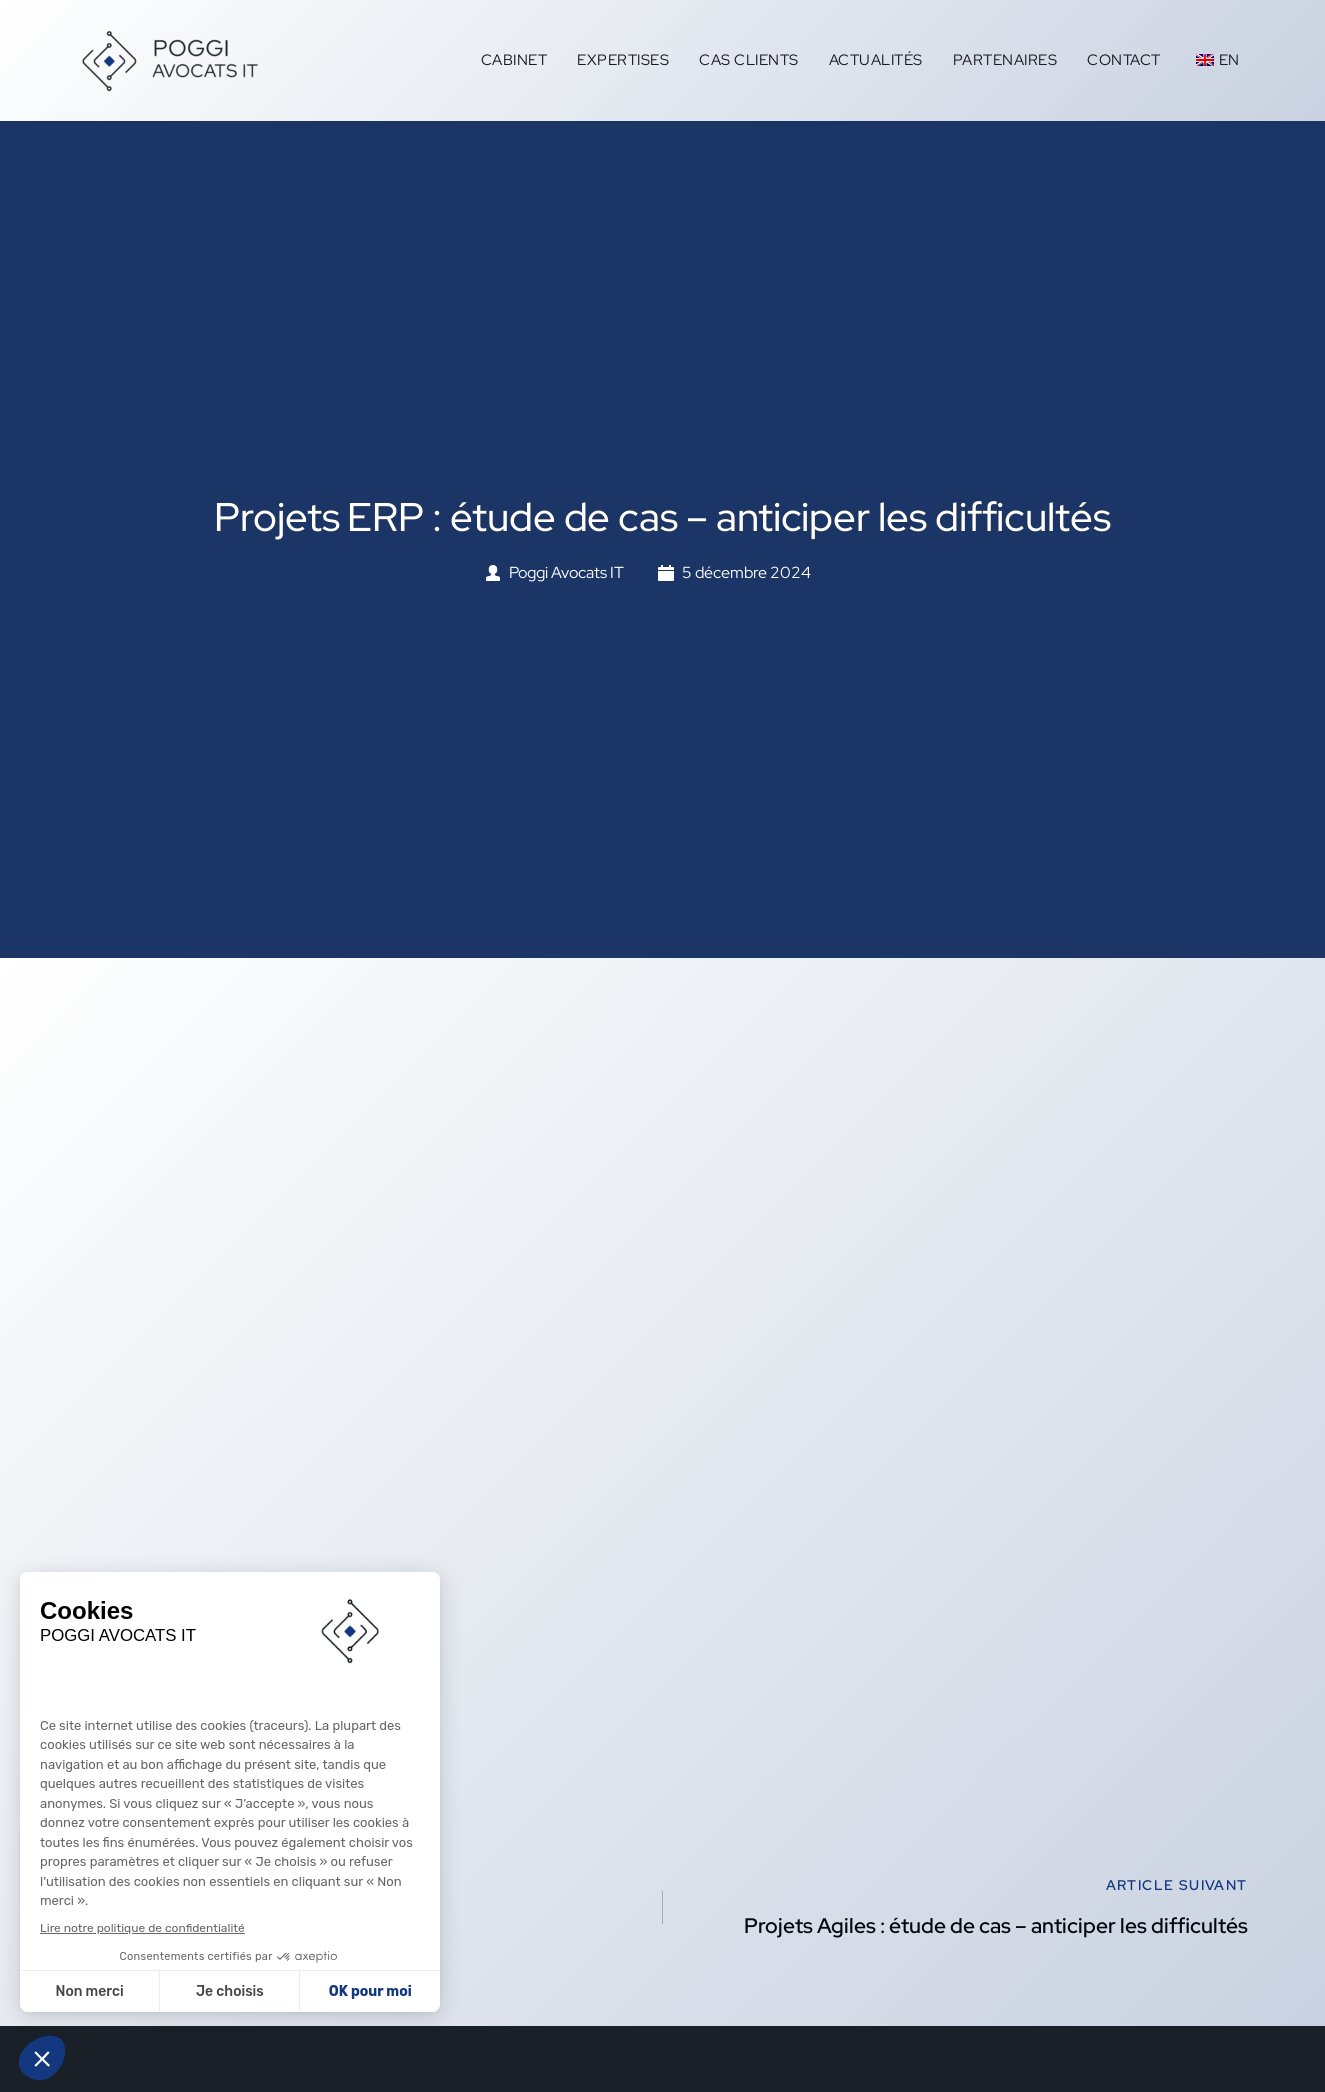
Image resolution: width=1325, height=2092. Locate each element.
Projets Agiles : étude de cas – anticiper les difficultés (996, 1925)
